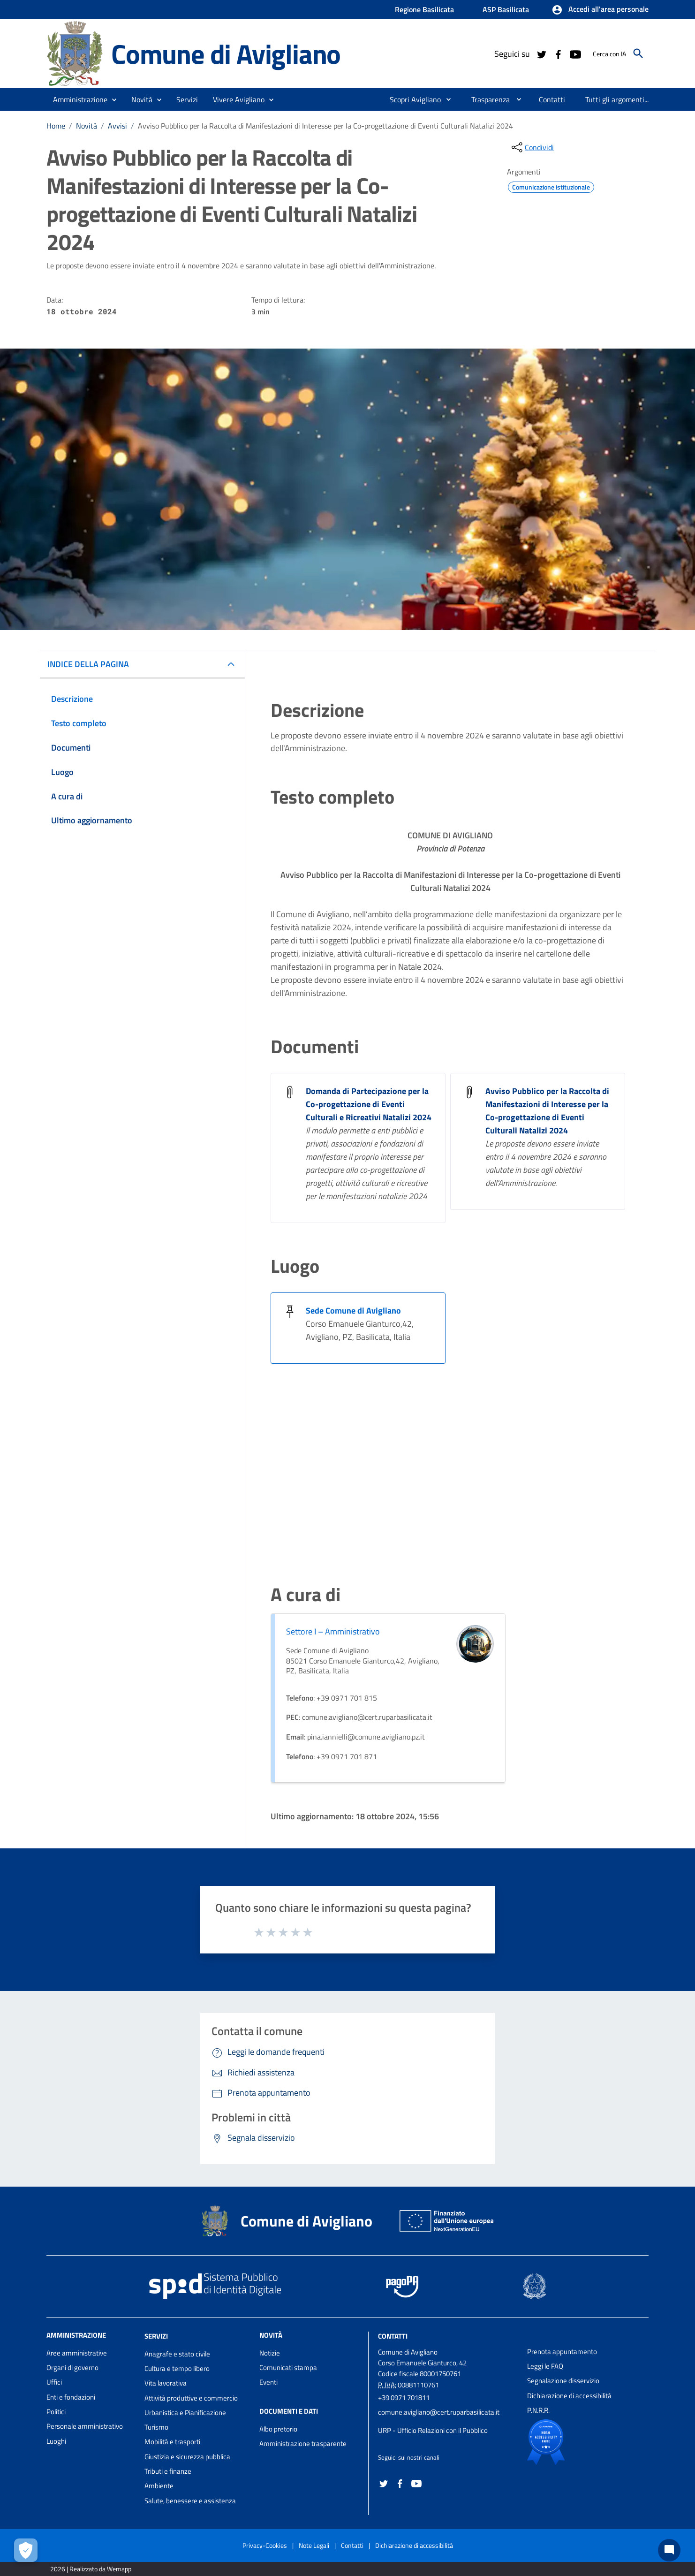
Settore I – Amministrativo (333, 1631)
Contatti (393, 2336)
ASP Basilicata (506, 9)
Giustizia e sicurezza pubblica (187, 2456)
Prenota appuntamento (562, 2351)
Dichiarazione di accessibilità (569, 2395)
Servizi (156, 2336)
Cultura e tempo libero (177, 2368)
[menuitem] (411, 99)
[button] (600, 9)
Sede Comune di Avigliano (353, 1310)
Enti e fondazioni (70, 2397)
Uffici (54, 2382)
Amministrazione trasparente (303, 2443)
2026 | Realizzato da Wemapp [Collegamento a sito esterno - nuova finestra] (90, 2569)
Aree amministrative (76, 2353)
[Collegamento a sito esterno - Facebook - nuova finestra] (558, 53)
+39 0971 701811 (404, 2397)
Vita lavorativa (165, 2383)
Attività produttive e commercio (191, 2398)
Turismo (156, 2427)
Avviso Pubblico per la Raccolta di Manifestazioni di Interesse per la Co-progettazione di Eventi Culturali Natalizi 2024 (325, 125)
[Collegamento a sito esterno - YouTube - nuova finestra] (575, 53)
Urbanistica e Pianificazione (185, 2412)
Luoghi (56, 2441)
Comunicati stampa (288, 2367)
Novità (86, 125)
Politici (56, 2411)
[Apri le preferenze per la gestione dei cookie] (26, 2550)
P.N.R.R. (538, 2410)
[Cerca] (638, 53)
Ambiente (159, 2485)
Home (55, 125)
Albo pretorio (278, 2429)
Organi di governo (72, 2367)
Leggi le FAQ (545, 2366)
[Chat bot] (669, 2550)
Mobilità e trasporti (172, 2441)
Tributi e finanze (167, 2471)
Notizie (269, 2353)
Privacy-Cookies (264, 2545)
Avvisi (117, 125)
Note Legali (314, 2545)
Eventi (268, 2382)
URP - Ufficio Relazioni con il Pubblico (433, 2430)
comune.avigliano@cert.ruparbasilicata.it (438, 2412)
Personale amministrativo (84, 2426)
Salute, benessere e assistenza (190, 2500)
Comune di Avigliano (225, 53)
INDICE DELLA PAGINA (88, 664)
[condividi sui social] (532, 147)
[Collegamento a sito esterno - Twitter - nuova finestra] (541, 53)
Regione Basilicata (424, 9)
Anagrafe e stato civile (177, 2353)
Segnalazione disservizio (563, 2380)
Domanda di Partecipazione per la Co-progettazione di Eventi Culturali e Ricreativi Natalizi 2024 (368, 1104)
